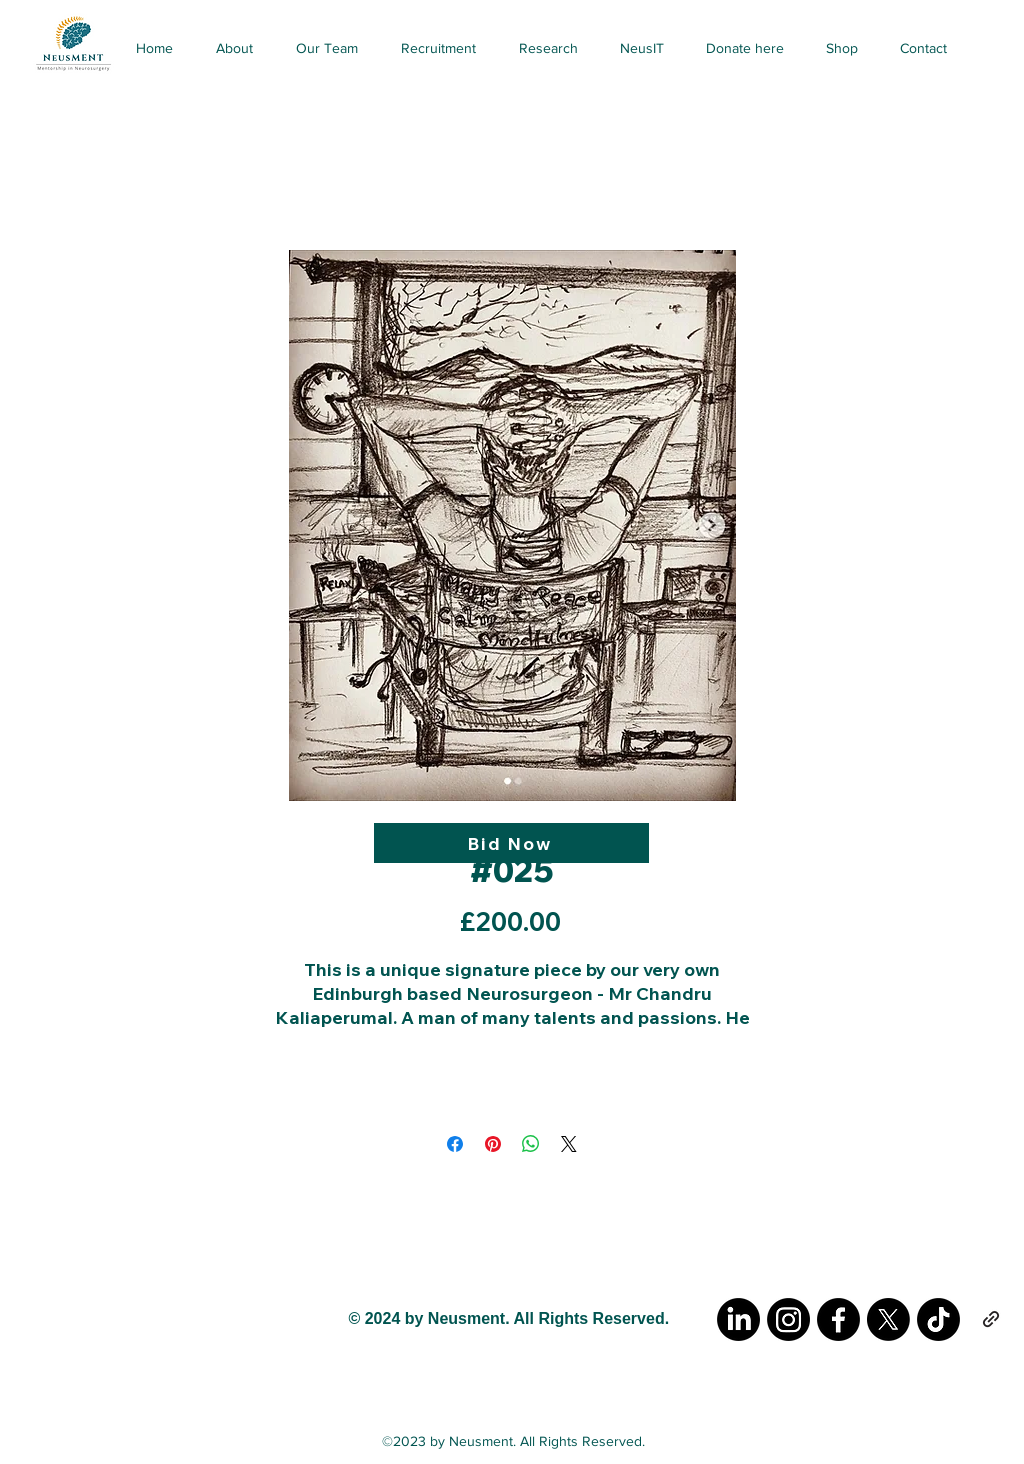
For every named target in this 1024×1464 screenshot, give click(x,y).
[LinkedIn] (738, 1319)
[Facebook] (838, 1319)
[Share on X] (569, 1144)
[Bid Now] (511, 843)
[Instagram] (788, 1319)
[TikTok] (938, 1319)
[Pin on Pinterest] (493, 1144)
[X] (888, 1319)
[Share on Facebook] (455, 1144)
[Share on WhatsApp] (531, 1144)
